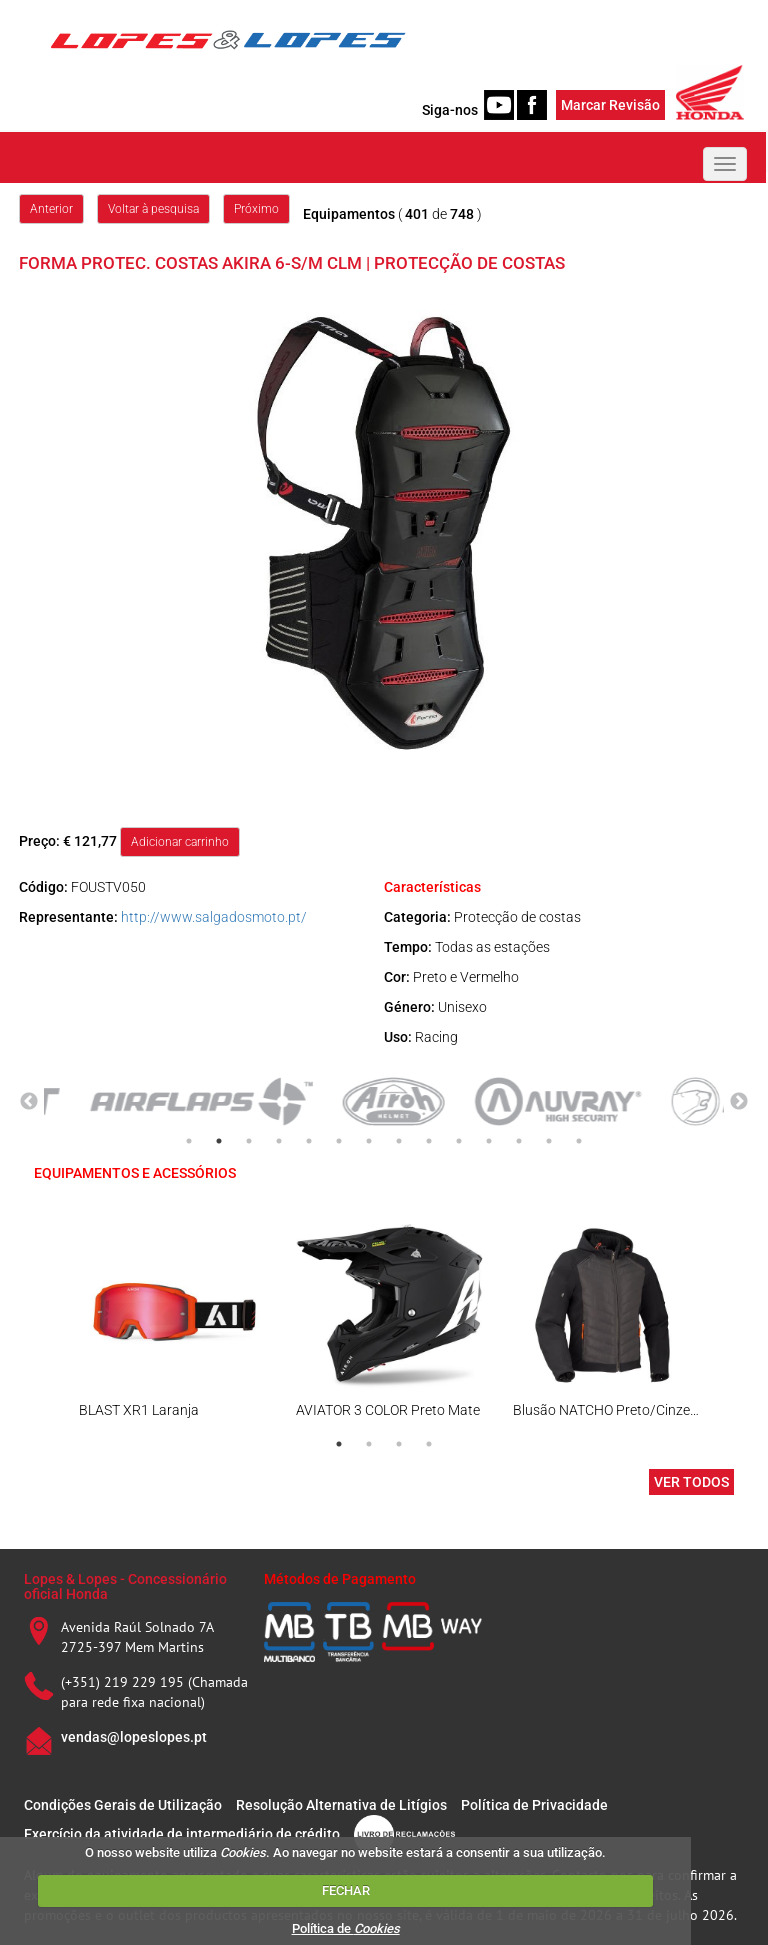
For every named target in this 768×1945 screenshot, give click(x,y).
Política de (346, 1928)
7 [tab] (369, 1141)
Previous (29, 1102)
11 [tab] (489, 1141)
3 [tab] (249, 1141)
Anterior (51, 209)
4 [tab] (279, 1141)
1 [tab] (189, 1141)
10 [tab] (459, 1141)
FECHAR (346, 1890)
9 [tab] (429, 1141)
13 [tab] (549, 1141)
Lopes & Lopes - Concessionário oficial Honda (125, 1586)
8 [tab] (399, 1141)
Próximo (256, 209)
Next (739, 1102)
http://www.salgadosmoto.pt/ (214, 917)
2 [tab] (219, 1141)
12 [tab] (519, 1141)
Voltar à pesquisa (153, 209)
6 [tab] (339, 1141)
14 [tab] (579, 1141)
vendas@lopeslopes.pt (134, 1737)
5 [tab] (309, 1141)
